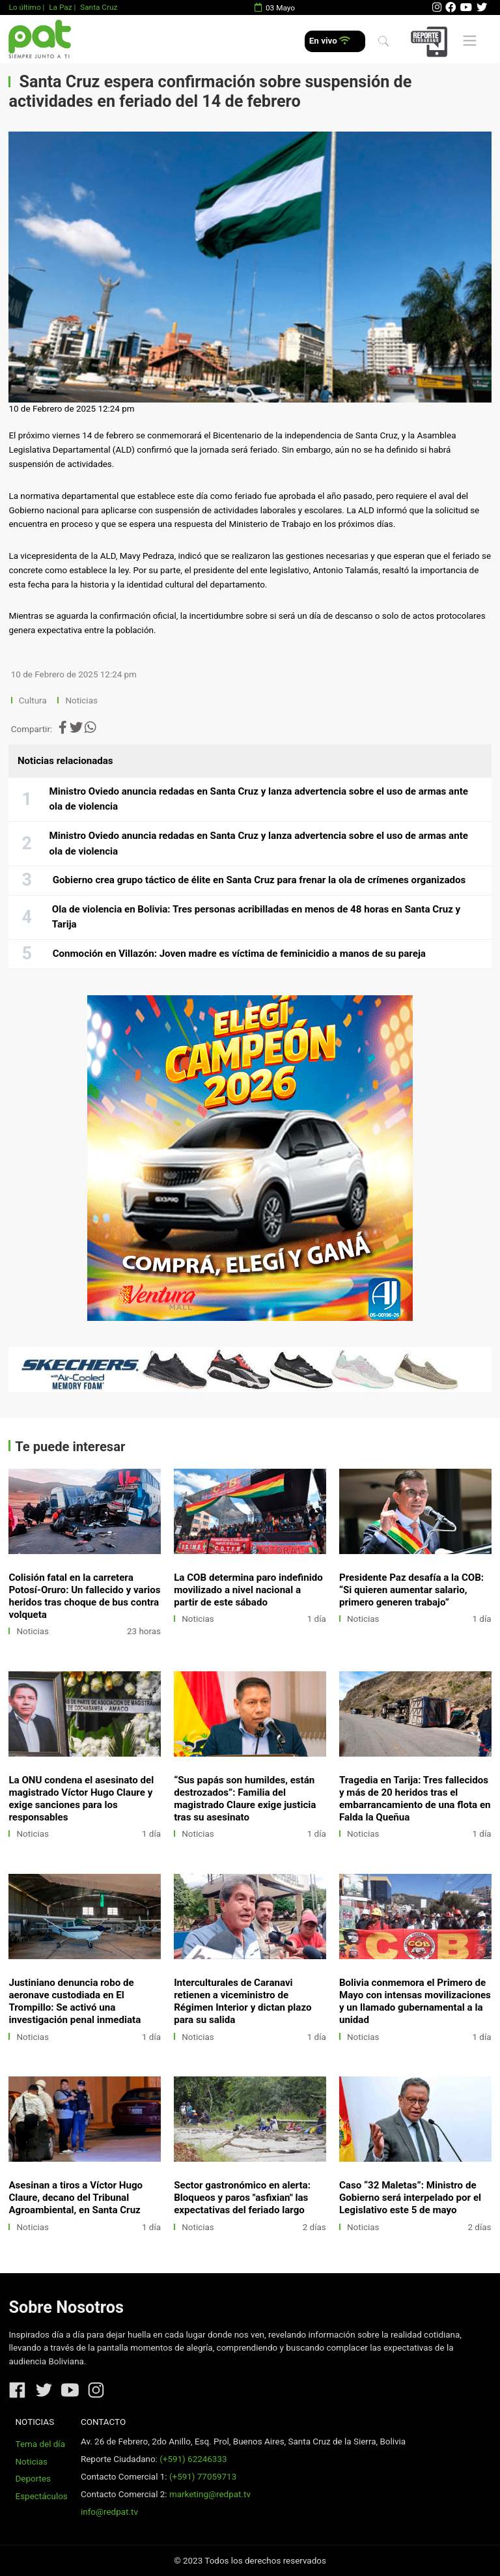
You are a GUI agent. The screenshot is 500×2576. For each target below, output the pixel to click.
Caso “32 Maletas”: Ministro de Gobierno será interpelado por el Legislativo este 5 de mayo (410, 2197)
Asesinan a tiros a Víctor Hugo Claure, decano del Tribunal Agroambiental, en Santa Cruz (75, 2197)
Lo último (24, 7)
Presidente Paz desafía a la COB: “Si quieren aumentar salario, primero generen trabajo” (411, 1590)
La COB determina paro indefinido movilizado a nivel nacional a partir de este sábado (248, 1590)
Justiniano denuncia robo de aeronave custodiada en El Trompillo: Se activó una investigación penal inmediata (74, 2001)
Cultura (33, 700)
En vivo (329, 41)
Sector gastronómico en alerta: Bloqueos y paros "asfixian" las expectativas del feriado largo (242, 2197)
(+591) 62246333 (193, 2459)
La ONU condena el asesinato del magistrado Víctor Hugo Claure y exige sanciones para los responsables (81, 1798)
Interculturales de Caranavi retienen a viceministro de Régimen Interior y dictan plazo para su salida (242, 2001)
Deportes (33, 2479)
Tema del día (40, 2444)
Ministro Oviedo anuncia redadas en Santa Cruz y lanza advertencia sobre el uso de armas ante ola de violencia (258, 799)
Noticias (81, 700)
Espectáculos (42, 2496)
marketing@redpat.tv (210, 2494)
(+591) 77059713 (202, 2477)
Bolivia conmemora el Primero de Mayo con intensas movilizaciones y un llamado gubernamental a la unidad (415, 2001)
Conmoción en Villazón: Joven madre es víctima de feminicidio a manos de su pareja (239, 953)
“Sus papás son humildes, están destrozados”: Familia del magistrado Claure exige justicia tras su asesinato (245, 1798)
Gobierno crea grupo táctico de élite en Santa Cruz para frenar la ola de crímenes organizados (259, 880)
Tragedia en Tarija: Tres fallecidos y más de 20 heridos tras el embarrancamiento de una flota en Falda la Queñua (415, 1798)
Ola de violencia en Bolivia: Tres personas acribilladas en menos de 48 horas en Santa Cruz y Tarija (256, 917)
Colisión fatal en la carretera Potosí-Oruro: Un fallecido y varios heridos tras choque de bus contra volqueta (84, 1596)
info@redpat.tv (109, 2512)
